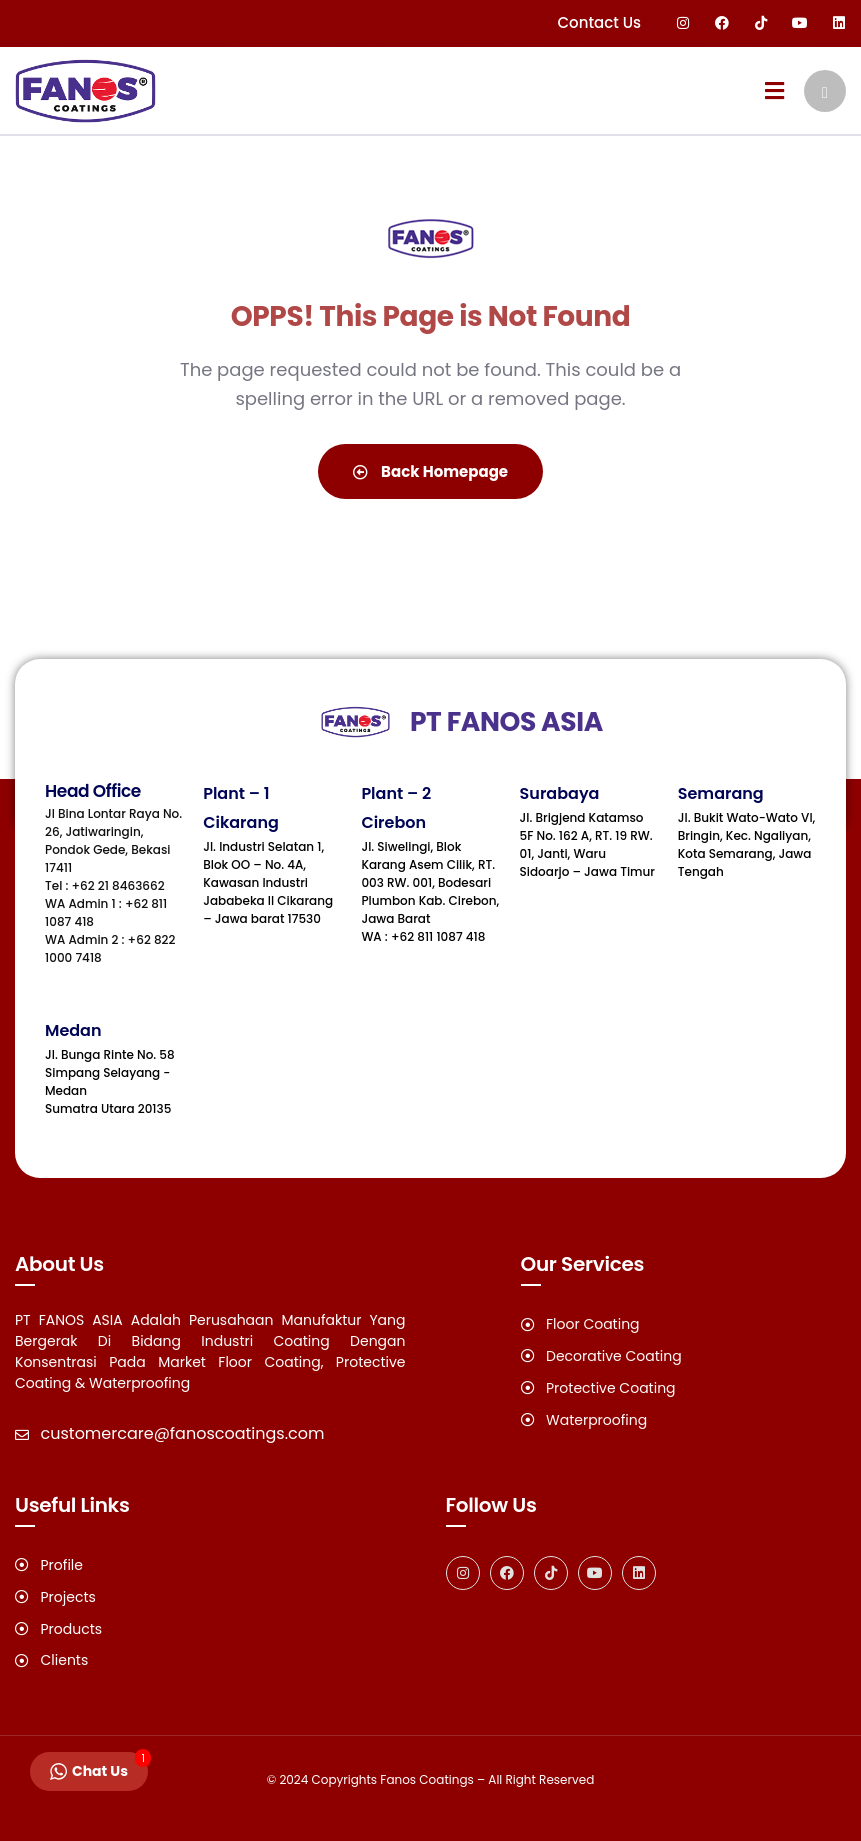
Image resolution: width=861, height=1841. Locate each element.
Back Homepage (430, 471)
